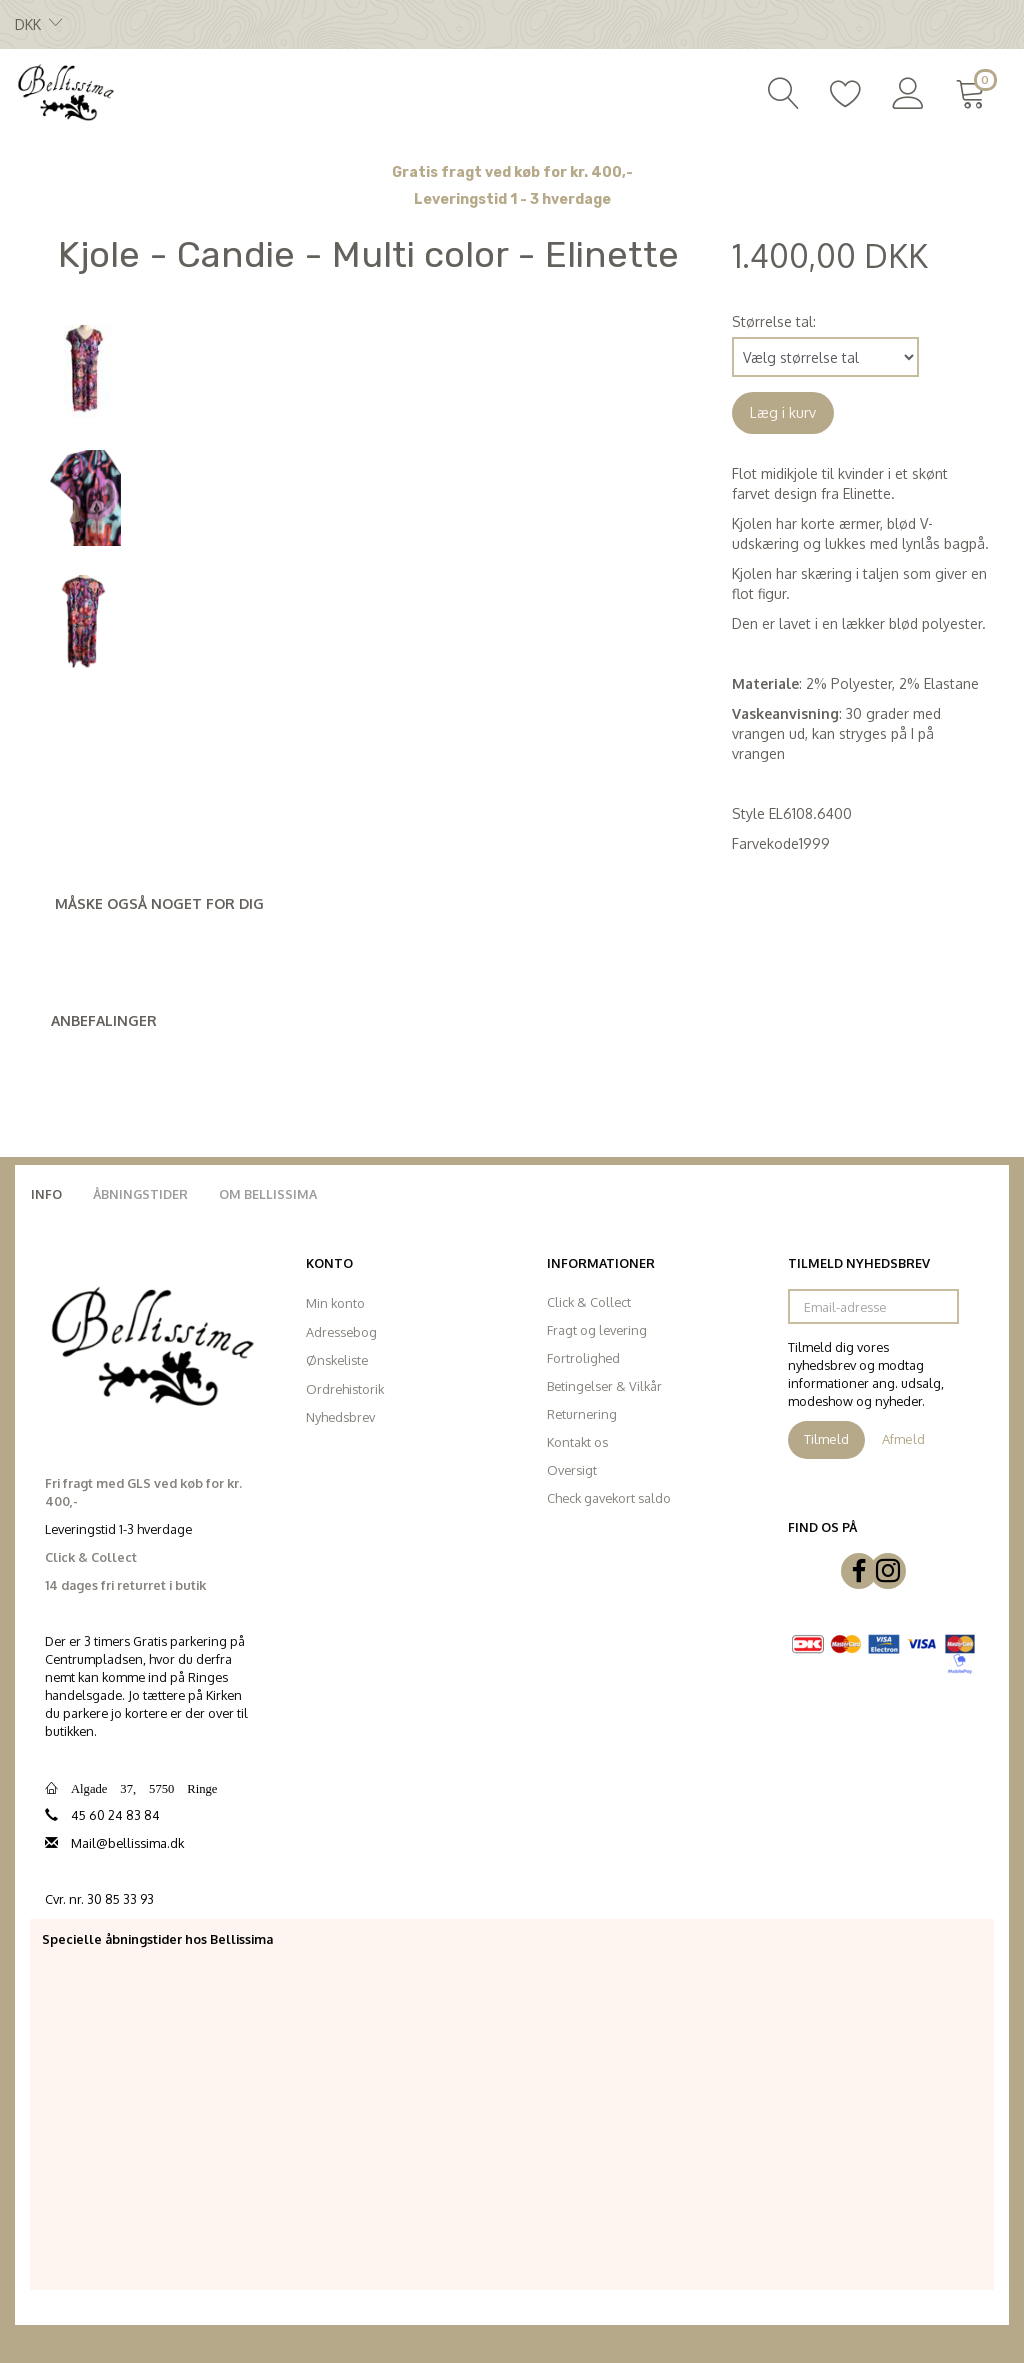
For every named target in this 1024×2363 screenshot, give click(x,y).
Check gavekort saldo (609, 1498)
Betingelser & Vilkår (604, 1386)
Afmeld (903, 1439)
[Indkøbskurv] (974, 91)
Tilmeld (826, 1439)
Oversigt (572, 1470)
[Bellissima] (65, 91)
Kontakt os (577, 1442)
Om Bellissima (268, 1194)
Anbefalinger (104, 1020)
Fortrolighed (583, 1358)
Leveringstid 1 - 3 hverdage (512, 199)
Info (46, 1194)
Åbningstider (140, 1194)
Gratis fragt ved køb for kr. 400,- (512, 172)
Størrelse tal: (774, 321)
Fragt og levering (597, 1330)
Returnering (582, 1414)
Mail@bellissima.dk (127, 1843)
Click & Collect (589, 1302)
